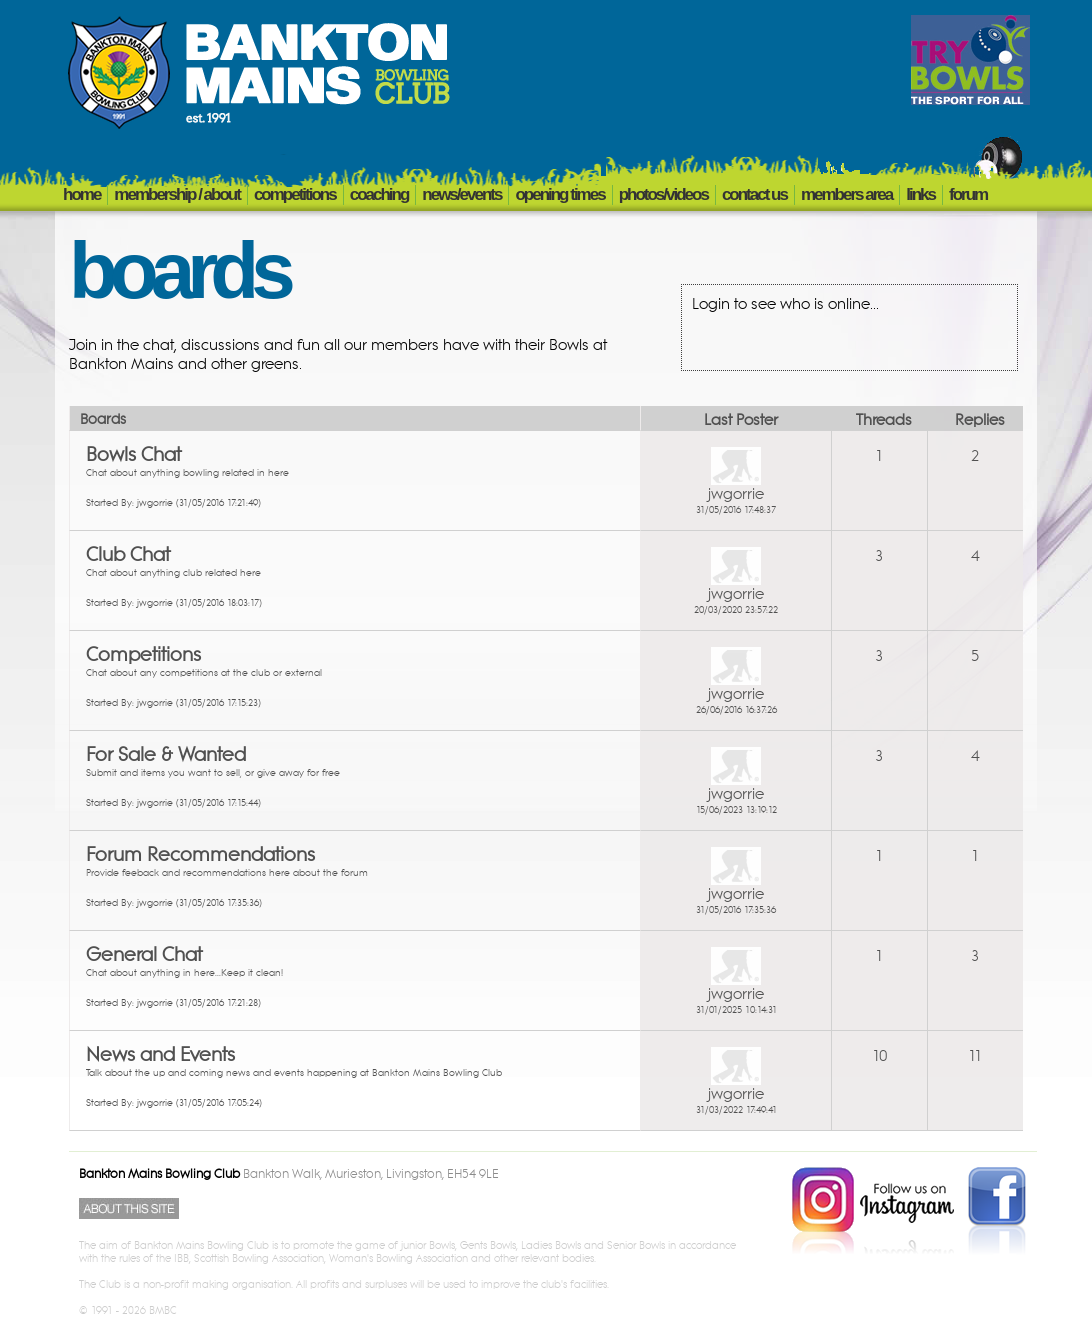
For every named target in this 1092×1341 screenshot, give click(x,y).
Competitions (143, 655)
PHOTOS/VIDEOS (663, 194)
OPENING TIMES (559, 194)
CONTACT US (754, 194)
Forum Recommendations (200, 855)
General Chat (144, 955)
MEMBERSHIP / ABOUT (177, 194)
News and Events (160, 1055)
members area (846, 194)
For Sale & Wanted (166, 755)
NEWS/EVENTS (461, 194)
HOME (81, 194)
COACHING (379, 194)
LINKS (920, 194)
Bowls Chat (133, 455)
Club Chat (128, 555)
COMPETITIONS (295, 194)
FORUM (968, 194)
